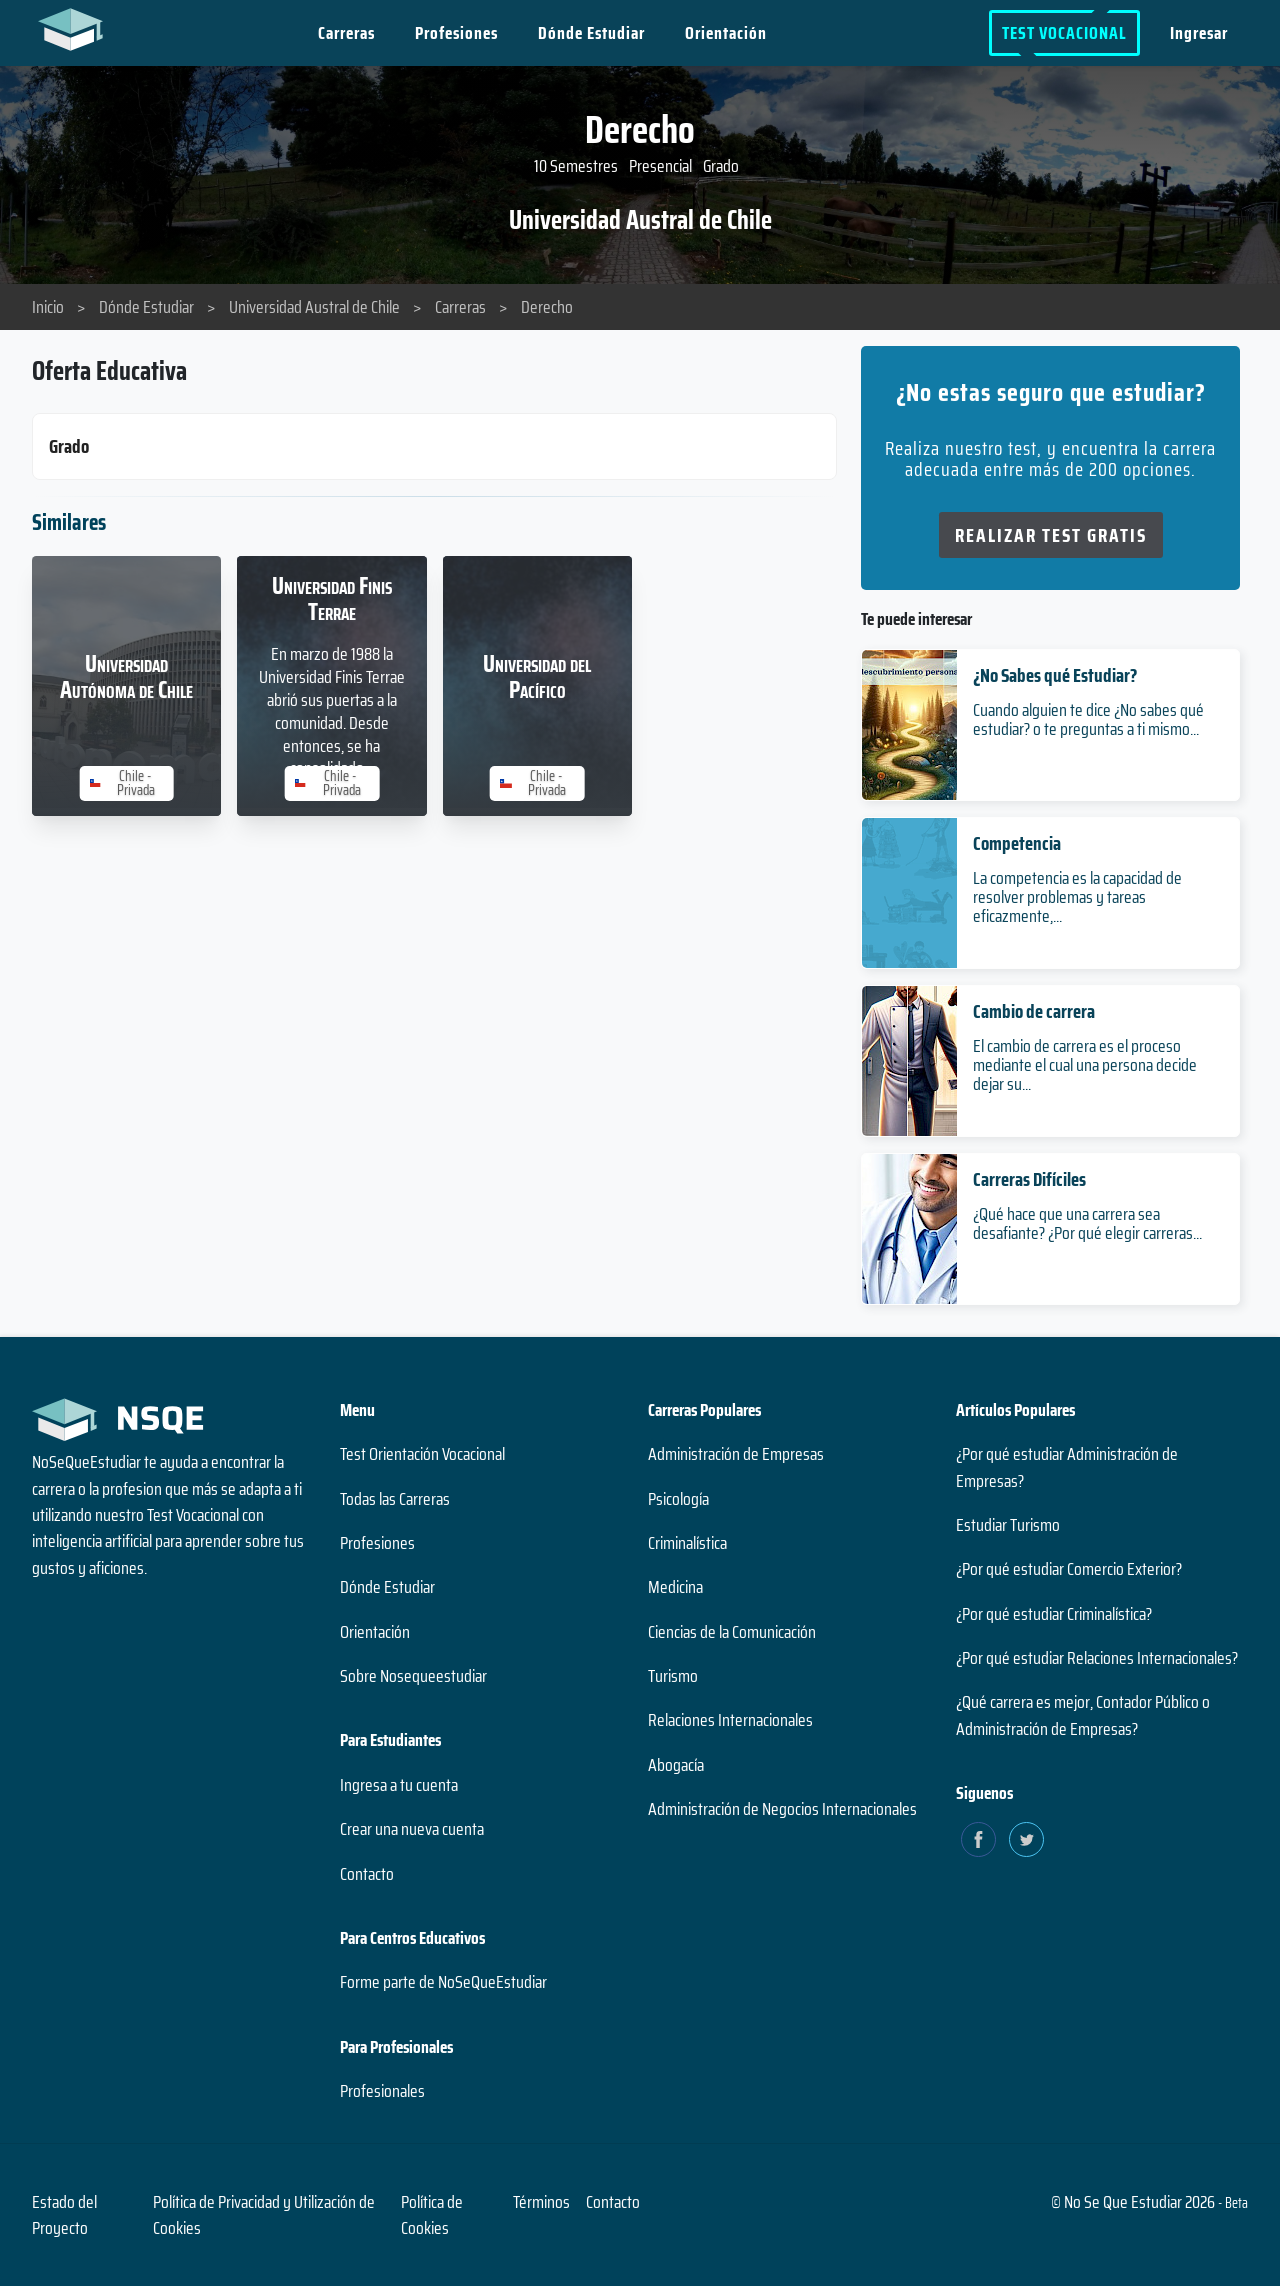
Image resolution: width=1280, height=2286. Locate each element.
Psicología (678, 1499)
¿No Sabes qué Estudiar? (1055, 675)
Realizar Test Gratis (1051, 535)
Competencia (1017, 843)
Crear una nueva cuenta (412, 1829)
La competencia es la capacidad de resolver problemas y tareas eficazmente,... (1077, 897)
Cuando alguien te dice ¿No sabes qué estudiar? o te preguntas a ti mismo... (1088, 719)
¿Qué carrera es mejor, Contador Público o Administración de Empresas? (1083, 1715)
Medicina (675, 1587)
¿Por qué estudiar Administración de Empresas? (1067, 1467)
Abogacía (676, 1765)
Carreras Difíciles (1029, 1179)
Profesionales (382, 2091)
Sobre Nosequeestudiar (413, 1676)
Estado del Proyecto (64, 2215)
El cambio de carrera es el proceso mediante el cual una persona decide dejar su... (1085, 1065)
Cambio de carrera (1034, 1011)
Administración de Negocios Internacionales (782, 1809)
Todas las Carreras (395, 1499)
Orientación (727, 33)
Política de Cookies (432, 2215)
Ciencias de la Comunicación (732, 1632)
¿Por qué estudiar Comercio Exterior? (1069, 1569)
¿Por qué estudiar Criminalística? (1054, 1614)
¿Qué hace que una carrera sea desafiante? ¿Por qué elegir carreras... (1087, 1223)
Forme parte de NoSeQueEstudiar (443, 1982)
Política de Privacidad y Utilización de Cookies (264, 2215)
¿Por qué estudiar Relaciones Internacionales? (1097, 1658)
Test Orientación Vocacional (422, 1454)
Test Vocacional (1064, 33)
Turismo (673, 1676)
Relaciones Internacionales (730, 1720)
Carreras (347, 33)
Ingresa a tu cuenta (399, 1785)
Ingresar (1199, 33)
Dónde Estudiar (592, 33)
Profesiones (457, 33)
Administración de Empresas (736, 1454)
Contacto (367, 1874)
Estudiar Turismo (1008, 1525)
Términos (541, 2202)
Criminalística (687, 1543)
